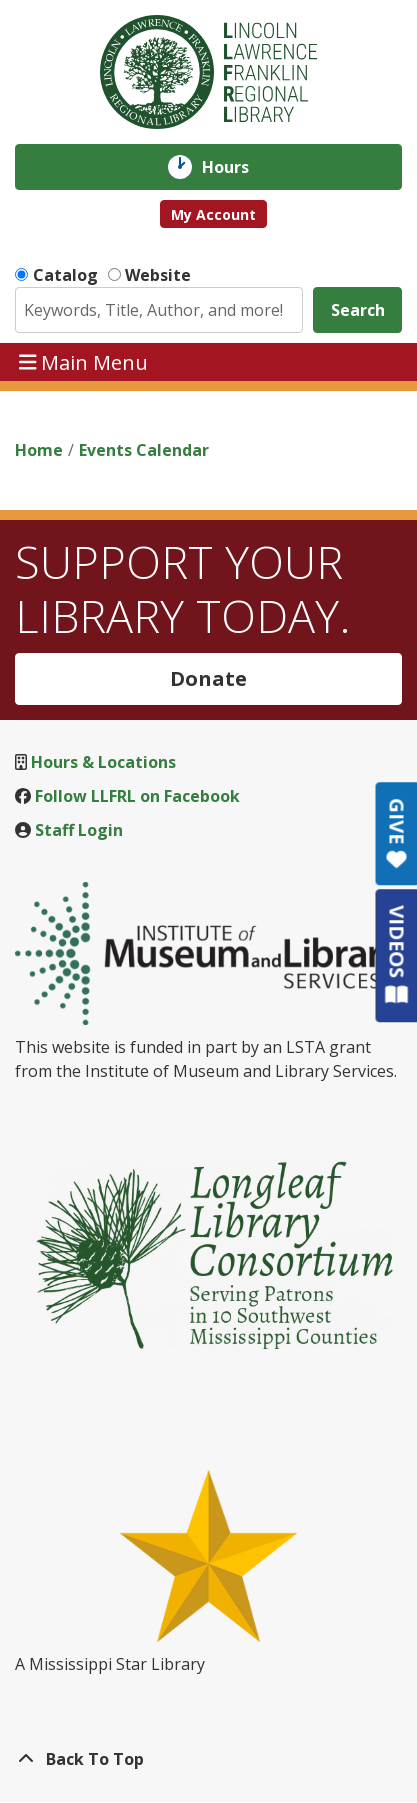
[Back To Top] (208, 1759)
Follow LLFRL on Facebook (137, 796)
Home (39, 450)
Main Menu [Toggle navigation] (84, 361)
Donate (208, 678)
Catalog (65, 275)
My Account (213, 214)
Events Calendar (144, 450)
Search (358, 310)
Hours (239, 167)
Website (158, 275)
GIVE (396, 833)
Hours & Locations (103, 762)
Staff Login (79, 830)
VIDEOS (396, 954)
